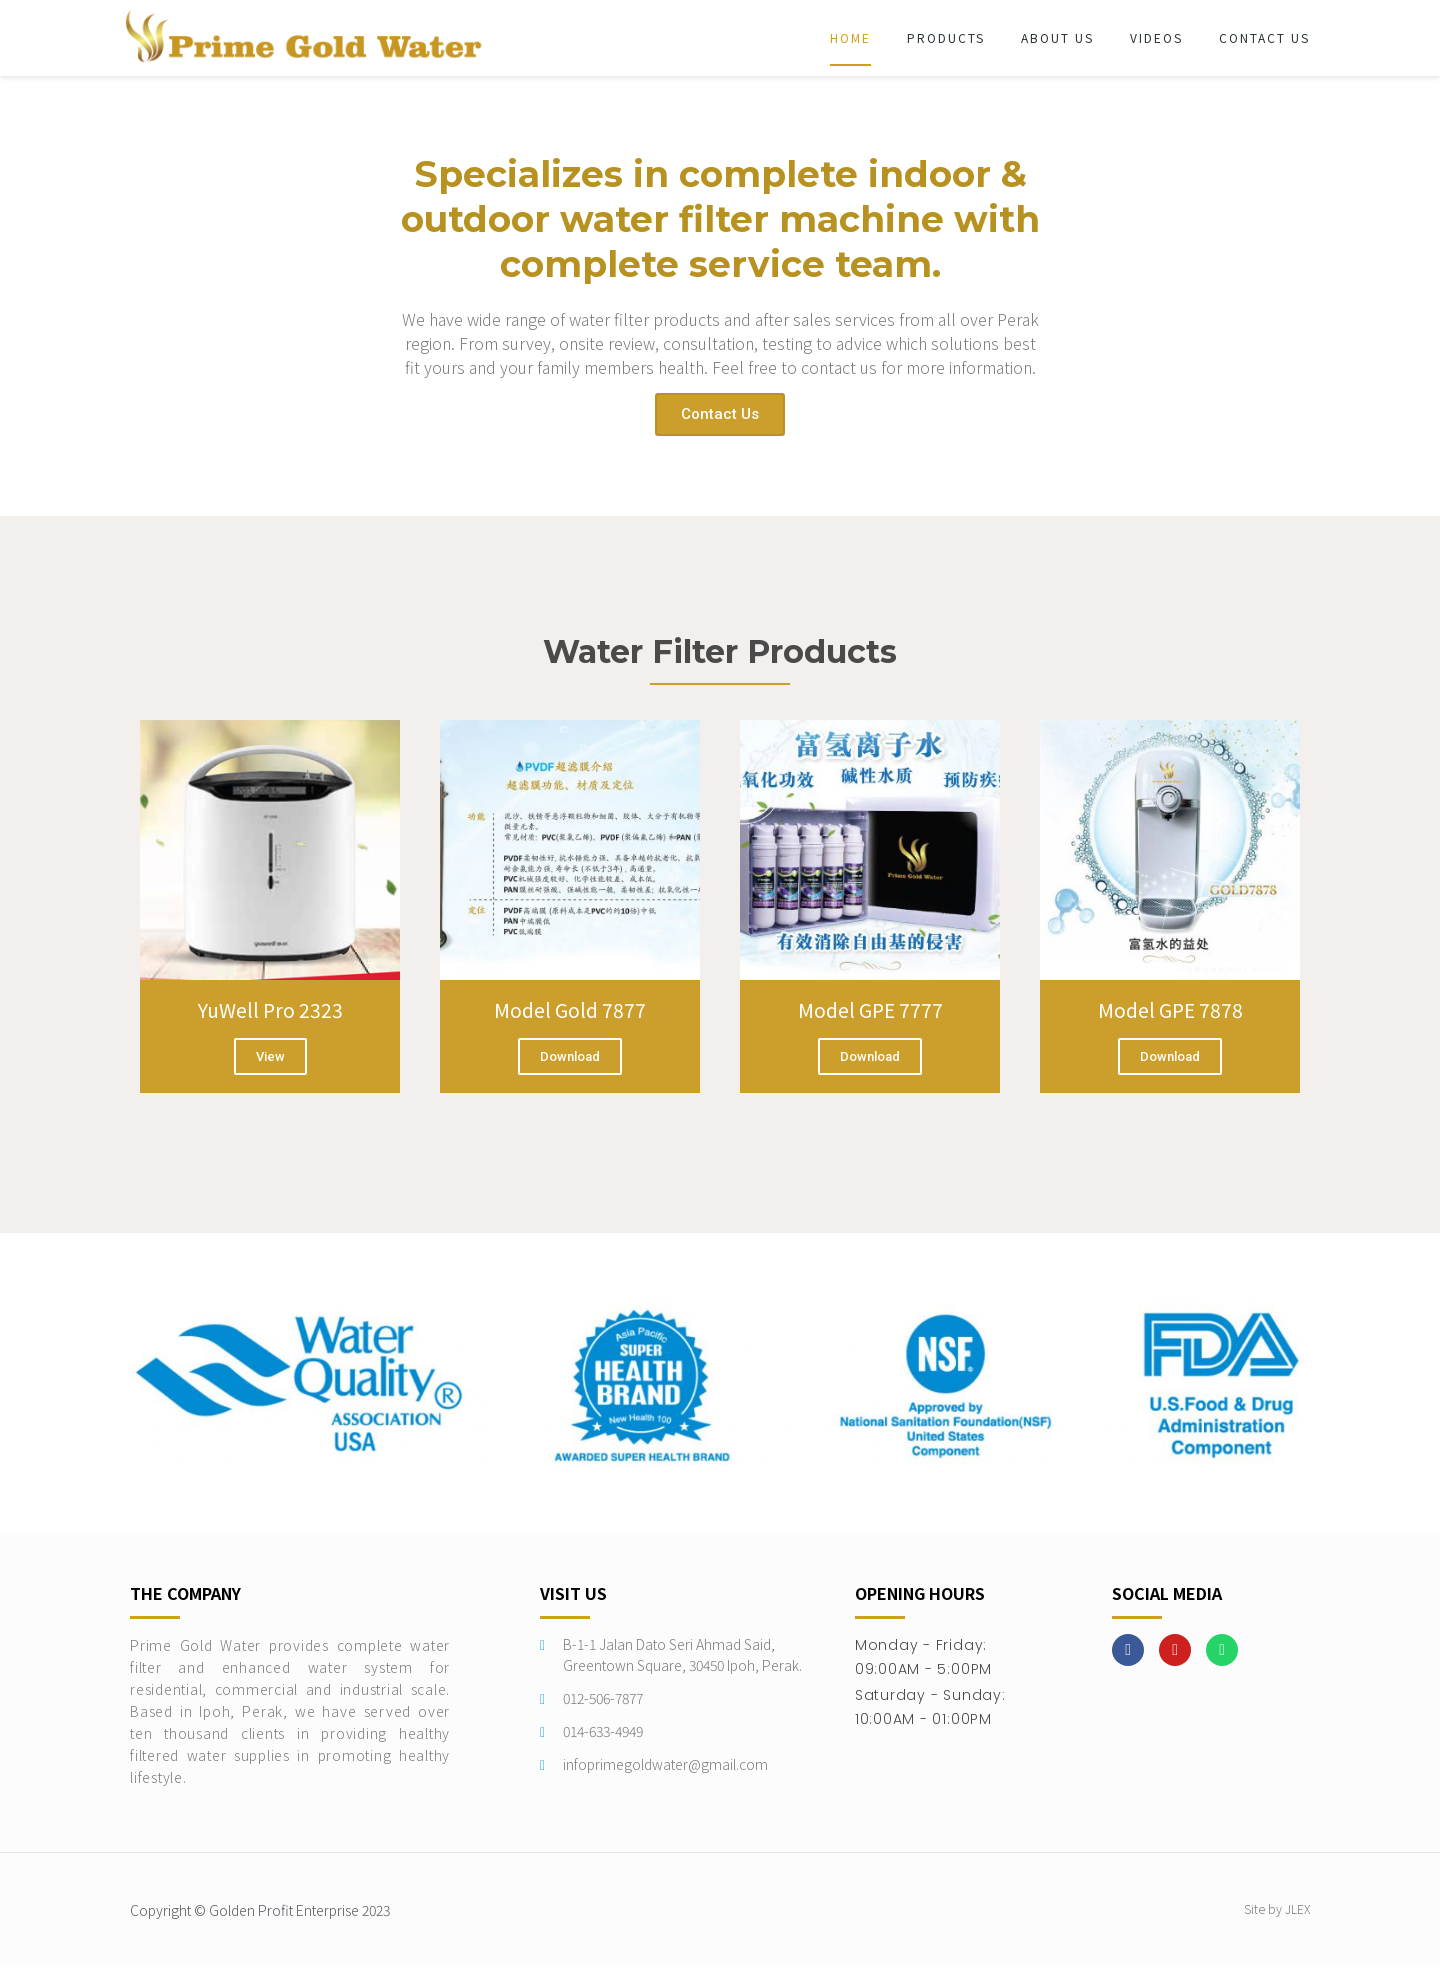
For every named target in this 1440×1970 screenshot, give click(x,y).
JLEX (1297, 1911)
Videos (1156, 37)
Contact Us (1264, 37)
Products (946, 37)
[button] (720, 414)
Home (850, 37)
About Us (1057, 37)
